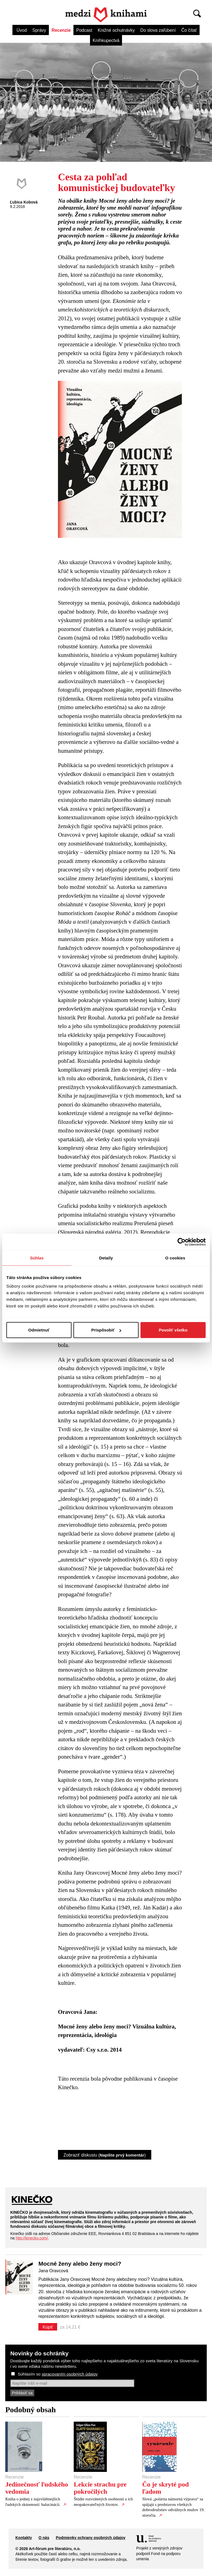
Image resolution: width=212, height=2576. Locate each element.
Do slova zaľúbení (158, 30)
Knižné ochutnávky (116, 30)
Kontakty (23, 2537)
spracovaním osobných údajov (70, 2374)
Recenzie (61, 30)
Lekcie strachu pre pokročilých (100, 2488)
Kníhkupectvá (106, 40)
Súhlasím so (57, 2374)
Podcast (84, 30)
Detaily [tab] (106, 1257)
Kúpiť (48, 2327)
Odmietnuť (38, 1330)
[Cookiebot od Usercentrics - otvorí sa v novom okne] (181, 1242)
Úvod (22, 30)
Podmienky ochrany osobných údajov (90, 2537)
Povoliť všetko (173, 1330)
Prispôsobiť (106, 1330)
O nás (44, 2537)
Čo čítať (189, 30)
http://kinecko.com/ (32, 2238)
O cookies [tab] (175, 1257)
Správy (39, 30)
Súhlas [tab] (37, 1257)
